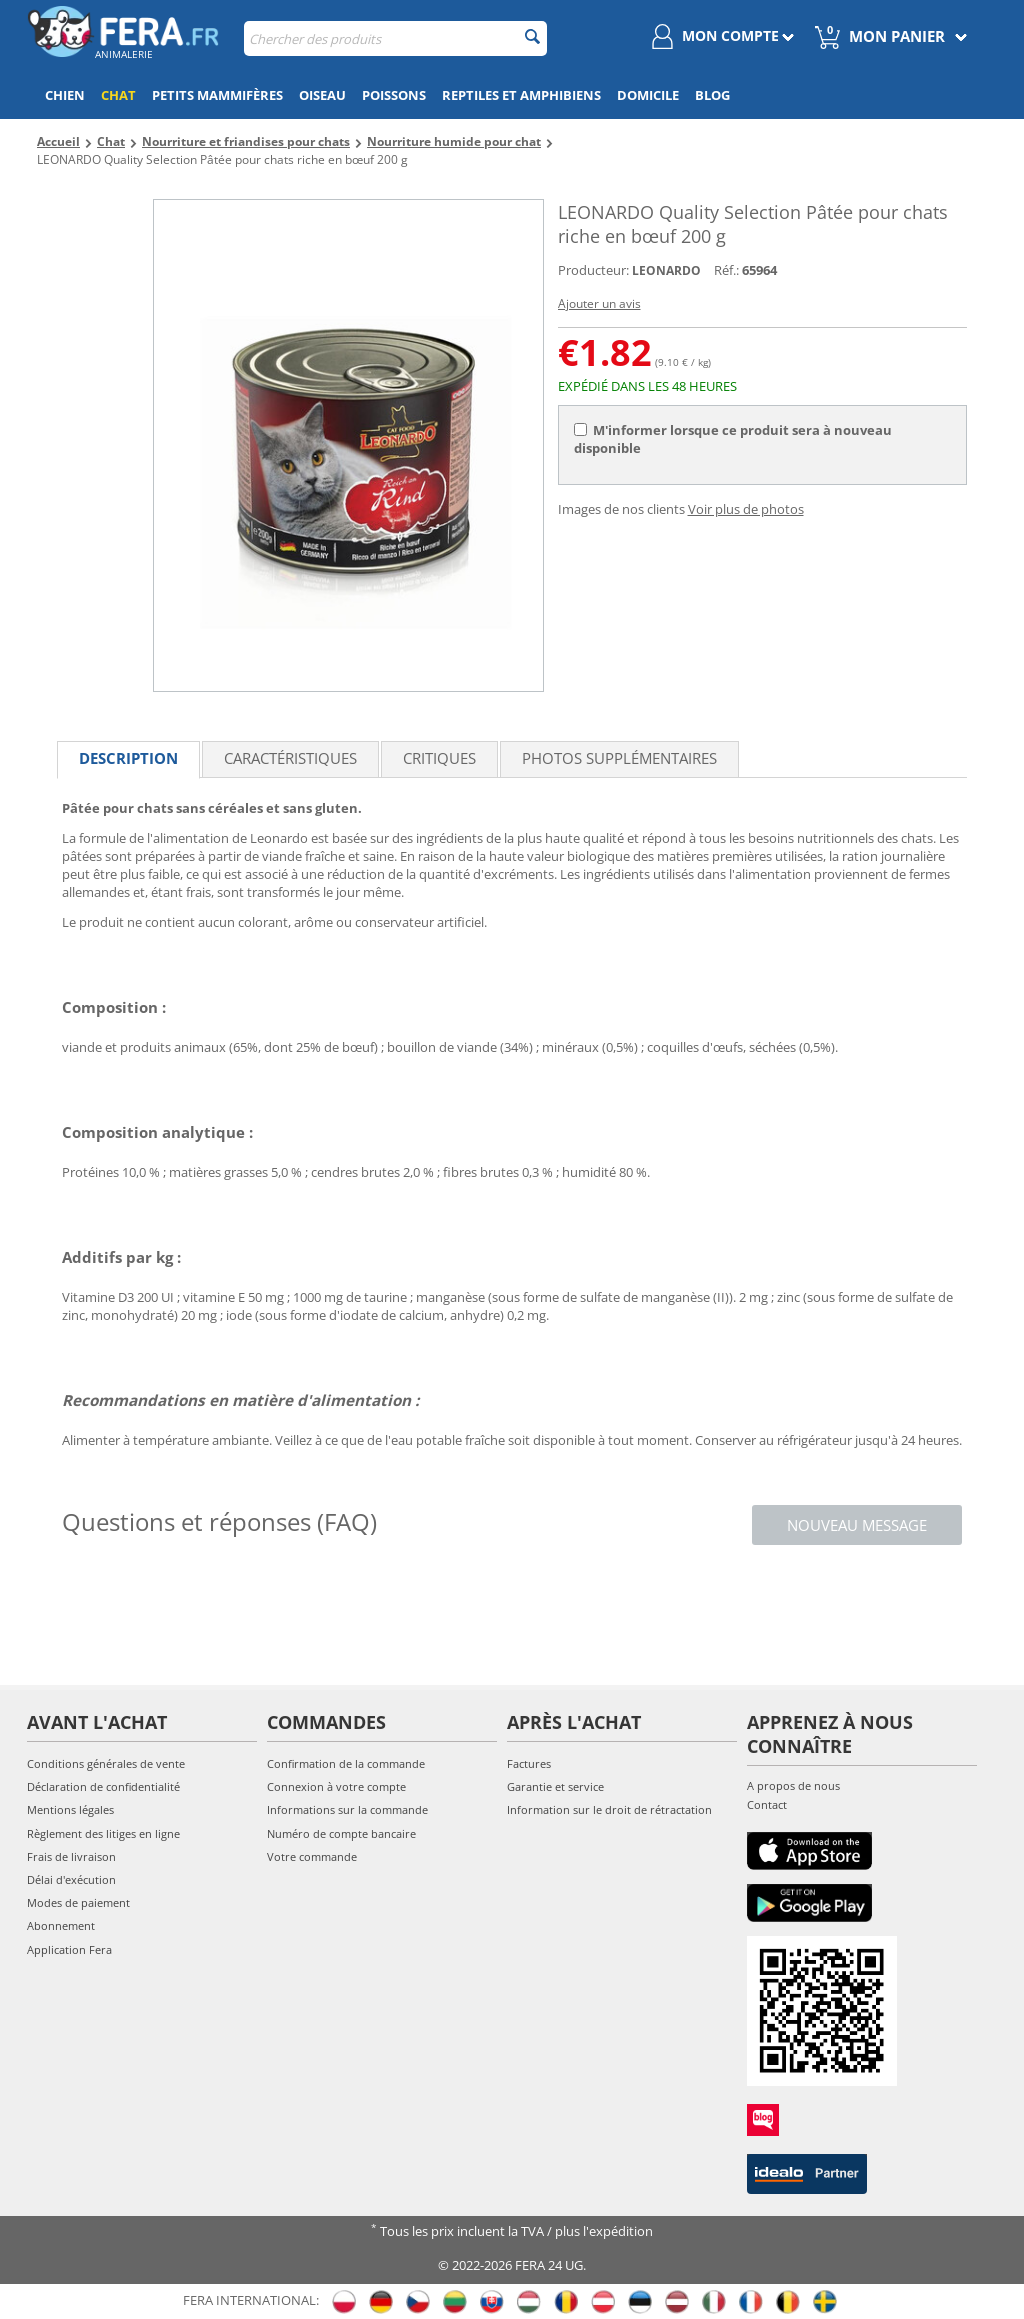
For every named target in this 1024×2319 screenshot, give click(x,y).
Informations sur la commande (347, 1809)
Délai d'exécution (71, 1879)
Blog (712, 95)
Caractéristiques (290, 758)
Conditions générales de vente (106, 1763)
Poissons (394, 95)
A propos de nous (793, 1785)
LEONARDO (666, 270)
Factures (529, 1763)
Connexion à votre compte (336, 1786)
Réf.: (726, 270)
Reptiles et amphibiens (521, 95)
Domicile (648, 95)
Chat (118, 95)
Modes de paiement (78, 1902)
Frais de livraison (71, 1856)
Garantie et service (555, 1786)
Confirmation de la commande (346, 1763)
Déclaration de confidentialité (103, 1786)
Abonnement (61, 1925)
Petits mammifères (217, 95)
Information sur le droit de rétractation (609, 1809)
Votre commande (312, 1856)
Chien (65, 95)
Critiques (439, 758)
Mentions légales (70, 1809)
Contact (767, 1804)
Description (128, 758)
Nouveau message (857, 1525)
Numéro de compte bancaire (341, 1833)
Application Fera (69, 1949)
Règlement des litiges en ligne (103, 1833)
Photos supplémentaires (619, 758)
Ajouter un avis (599, 303)
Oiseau (322, 95)
